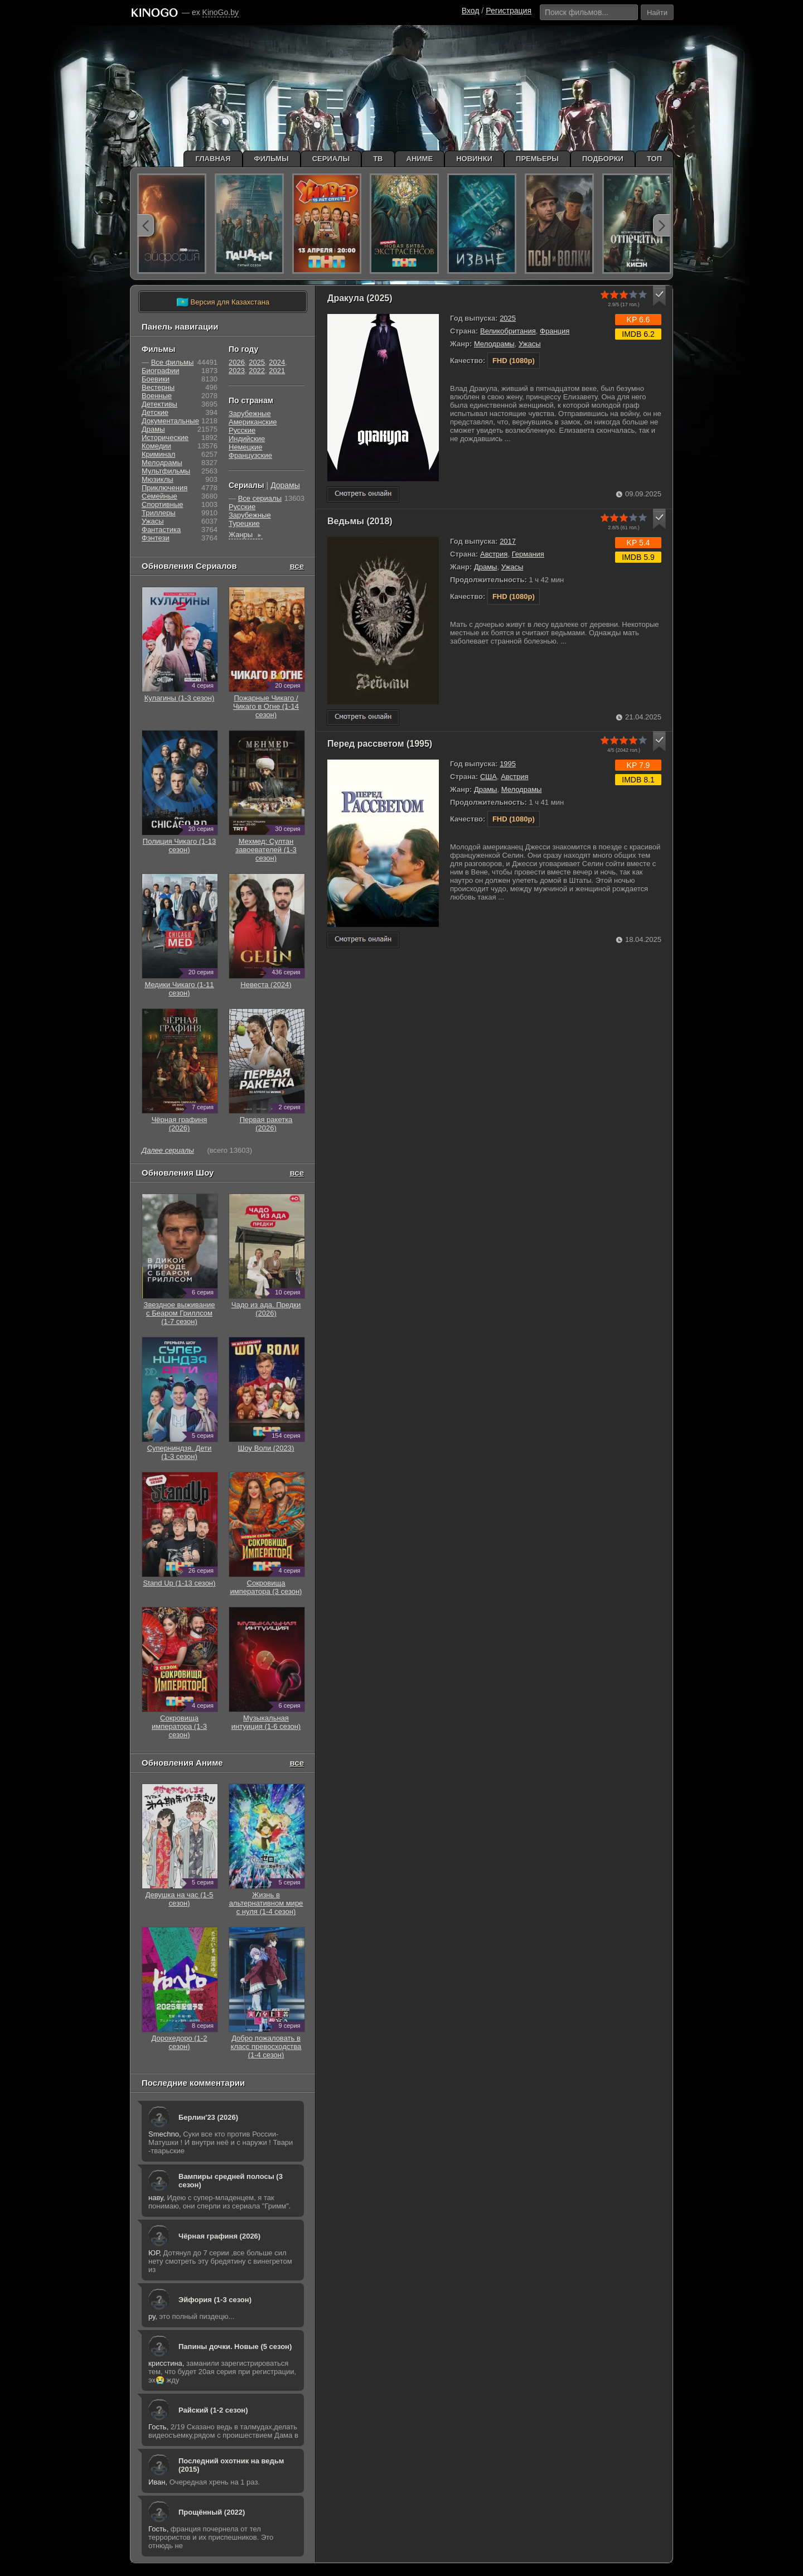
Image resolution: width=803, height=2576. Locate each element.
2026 (237, 362)
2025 (508, 318)
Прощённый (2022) (211, 2512)
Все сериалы (260, 498)
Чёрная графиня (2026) (219, 2236)
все (296, 566)
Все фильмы (172, 362)
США (488, 776)
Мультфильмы (166, 471)
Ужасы (530, 344)
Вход (471, 10)
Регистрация (508, 10)
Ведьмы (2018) (360, 521)
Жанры (246, 534)
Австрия (493, 554)
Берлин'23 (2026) (208, 2117)
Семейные (159, 496)
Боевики (156, 379)
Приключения (164, 488)
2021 (277, 370)
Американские (253, 422)
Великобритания (508, 331)
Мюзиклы (157, 479)
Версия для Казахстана (222, 302)
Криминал (158, 454)
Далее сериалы (168, 1150)
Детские (155, 412)
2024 (277, 362)
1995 (508, 764)
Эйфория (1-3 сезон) (214, 2299)
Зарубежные (250, 413)
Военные (157, 396)
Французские (250, 455)
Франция (554, 331)
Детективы (159, 404)
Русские (242, 430)
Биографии (160, 370)
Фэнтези (156, 538)
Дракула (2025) (360, 298)
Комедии (156, 446)
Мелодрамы (494, 344)
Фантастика (161, 529)
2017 (508, 541)
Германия (528, 554)
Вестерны (158, 387)
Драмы (485, 567)
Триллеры (159, 513)
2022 (257, 370)
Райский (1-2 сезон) (213, 2410)
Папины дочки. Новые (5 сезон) (235, 2346)
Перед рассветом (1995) (379, 743)
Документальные (170, 421)
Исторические (165, 437)
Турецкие (244, 523)
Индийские (247, 438)
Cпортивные (162, 504)
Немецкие (245, 447)
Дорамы (285, 485)
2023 (237, 370)
